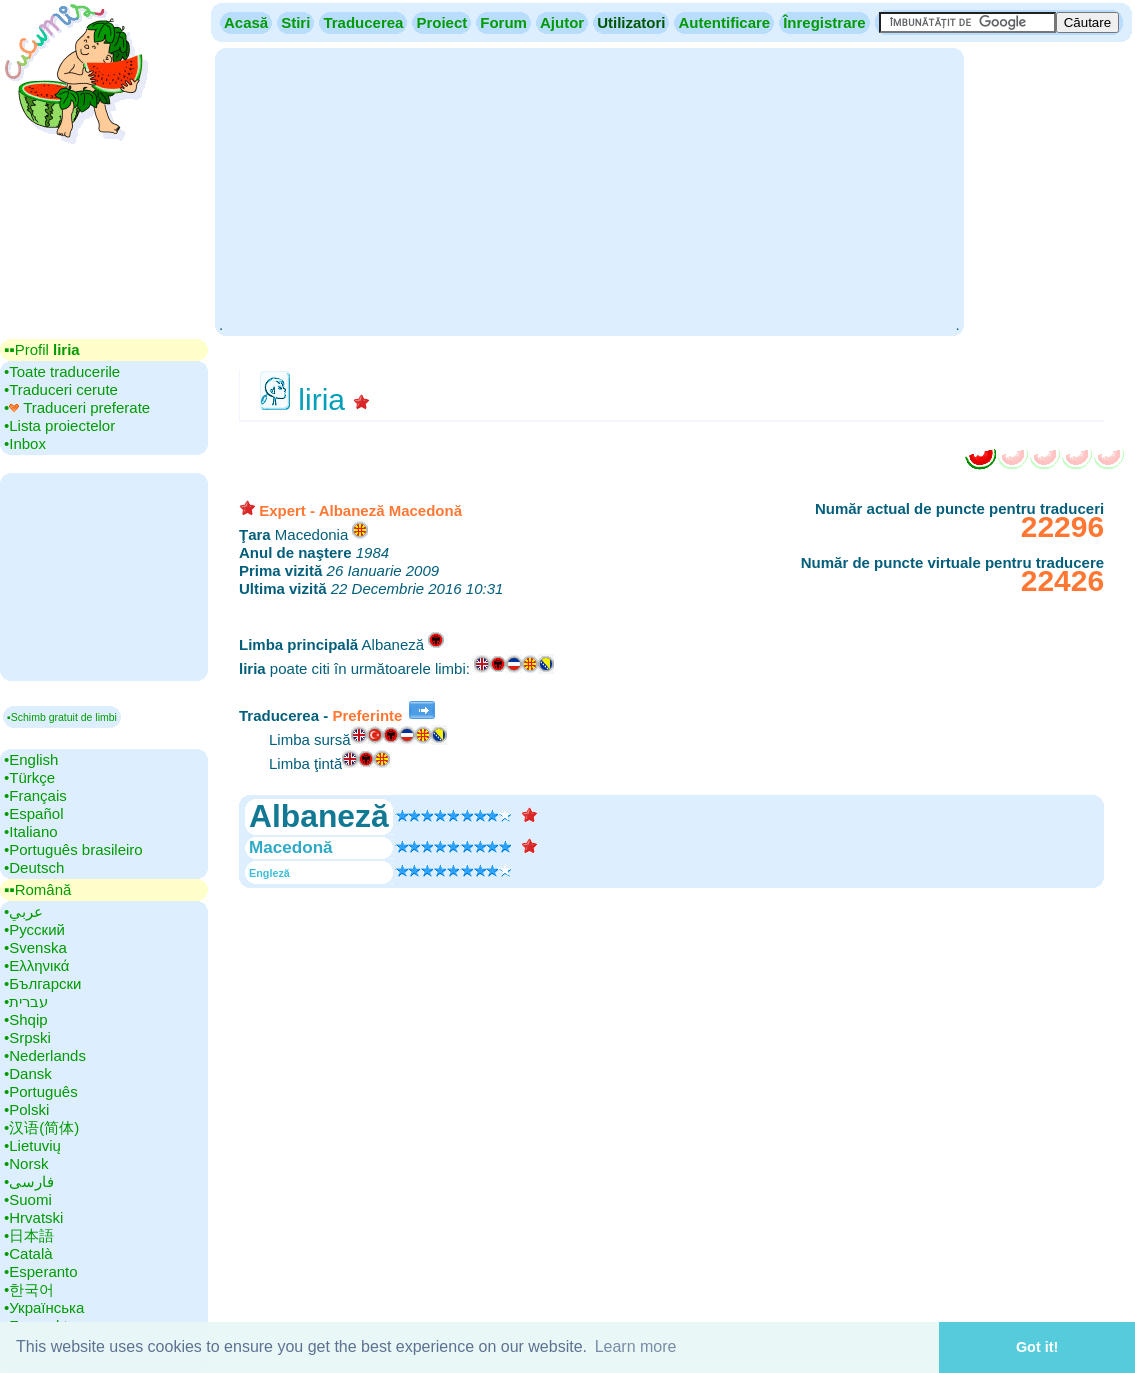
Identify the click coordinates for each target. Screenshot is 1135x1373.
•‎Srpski (27, 1037)
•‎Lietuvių (32, 1145)
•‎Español (33, 813)
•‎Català (28, 1253)
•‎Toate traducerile (62, 371)
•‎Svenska (35, 947)
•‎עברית (26, 1001)
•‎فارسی (29, 1181)
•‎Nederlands (45, 1055)
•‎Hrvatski (33, 1217)
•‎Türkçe (29, 777)
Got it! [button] (1037, 1347)
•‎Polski (26, 1109)
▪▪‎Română (37, 889)
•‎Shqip (26, 1019)
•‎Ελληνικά (36, 965)
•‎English (31, 759)
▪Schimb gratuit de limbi (62, 717)
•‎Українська (44, 1307)
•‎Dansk (28, 1073)
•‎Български (43, 983)
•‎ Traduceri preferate (77, 407)
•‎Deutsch (34, 867)
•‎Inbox (25, 443)
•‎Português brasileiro (73, 849)
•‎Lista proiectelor (59, 425)
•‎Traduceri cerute (61, 389)
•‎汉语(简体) (41, 1127)
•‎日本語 (29, 1235)
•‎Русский (34, 929)
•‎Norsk (26, 1163)
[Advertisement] (589, 190)
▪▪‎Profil (42, 349)
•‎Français (35, 795)
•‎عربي (23, 911)
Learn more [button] (636, 1346)
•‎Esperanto (41, 1271)
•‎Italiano (31, 831)
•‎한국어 (29, 1289)
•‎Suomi (28, 1199)
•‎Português (41, 1091)
